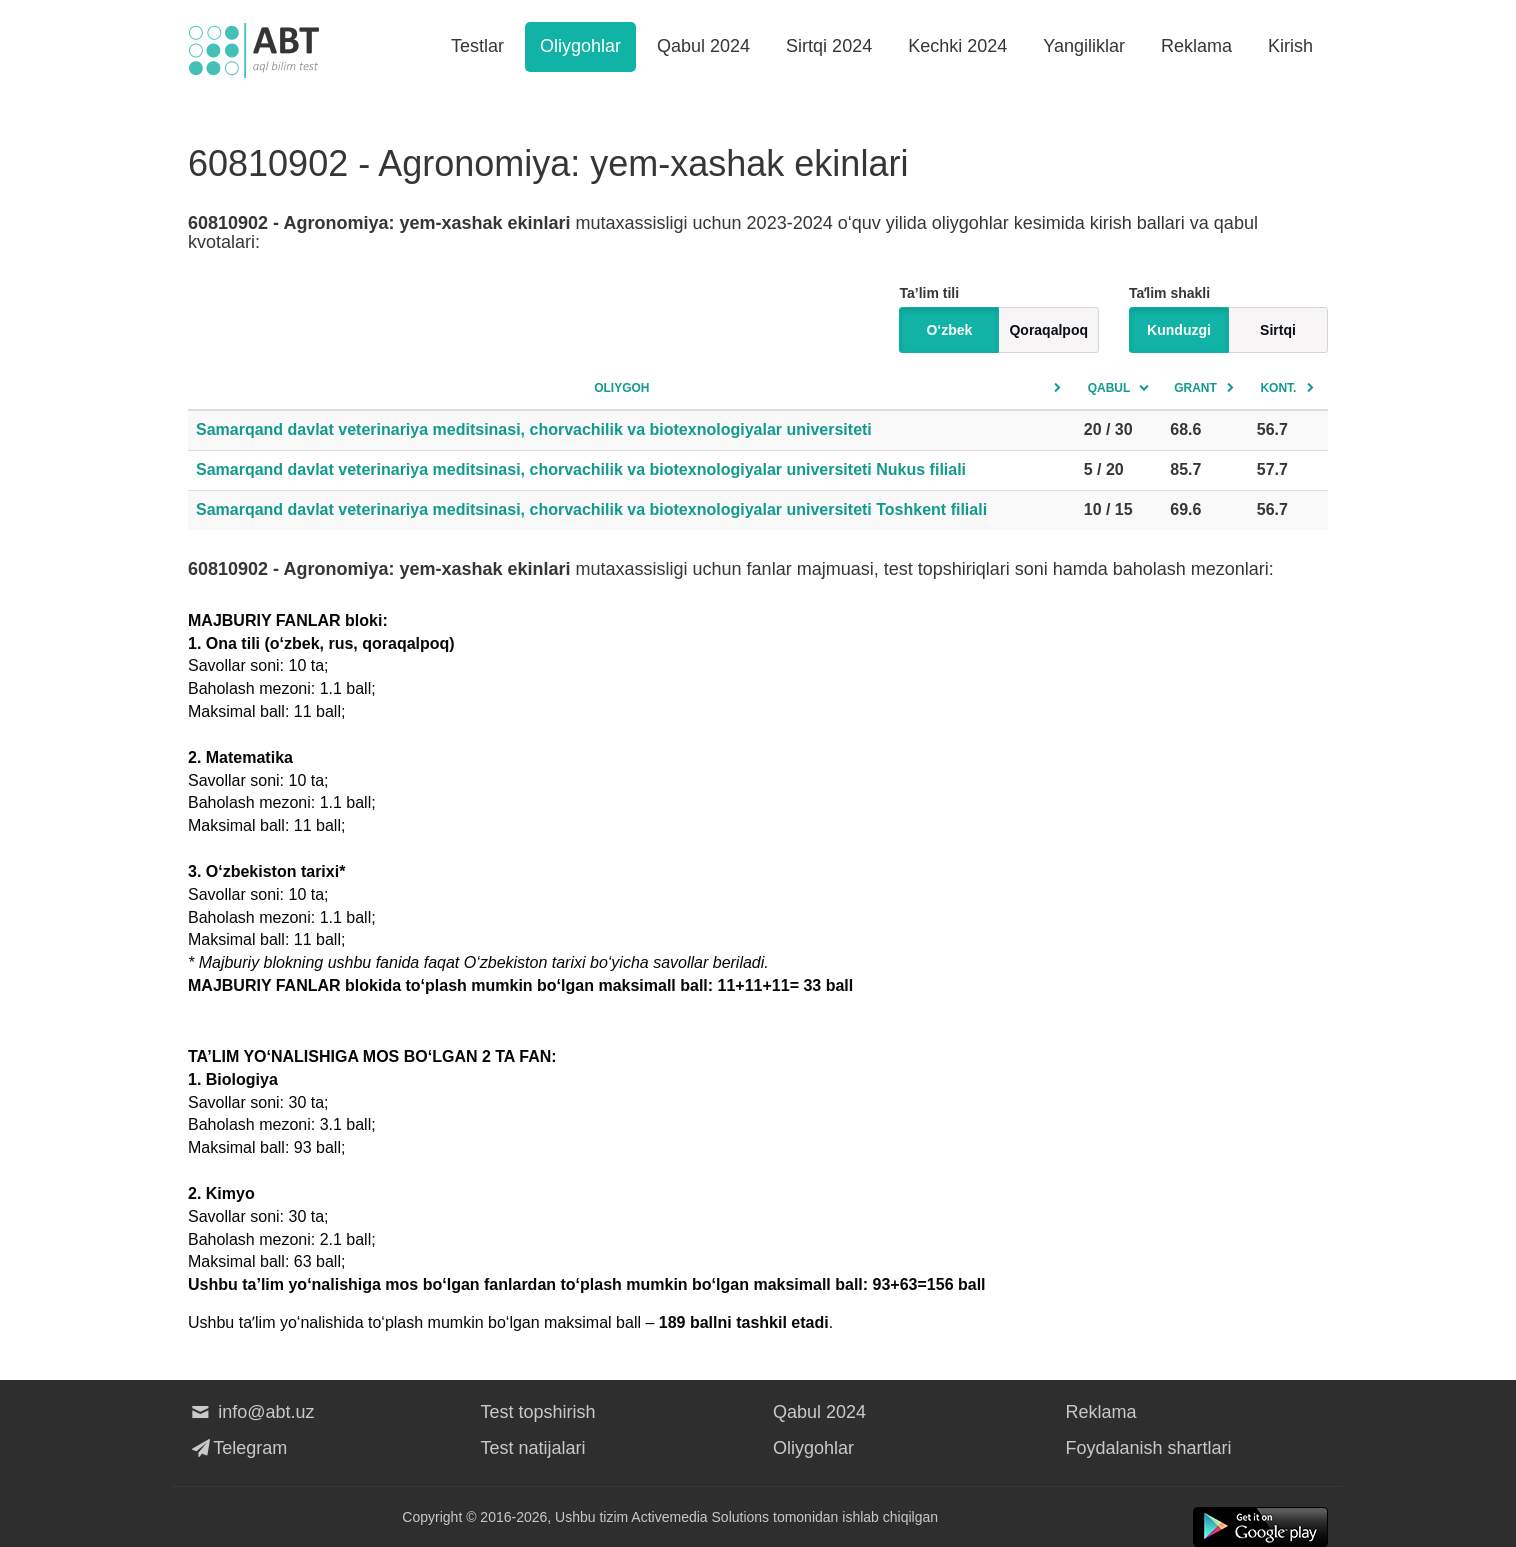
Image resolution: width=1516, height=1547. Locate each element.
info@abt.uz (251, 1412)
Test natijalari (533, 1448)
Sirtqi (1278, 330)
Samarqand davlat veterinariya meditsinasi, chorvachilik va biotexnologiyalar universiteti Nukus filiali (581, 469)
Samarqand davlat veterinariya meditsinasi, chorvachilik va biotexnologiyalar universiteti (534, 429)
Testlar (477, 46)
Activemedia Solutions (700, 1517)
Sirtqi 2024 (829, 46)
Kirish (1290, 46)
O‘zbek (949, 330)
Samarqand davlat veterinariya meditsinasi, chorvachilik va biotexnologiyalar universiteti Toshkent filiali (591, 509)
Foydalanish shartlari (1149, 1448)
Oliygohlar (580, 46)
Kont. (1278, 388)
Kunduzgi (1179, 330)
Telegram (237, 1448)
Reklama (1196, 46)
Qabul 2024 (703, 46)
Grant (1195, 388)
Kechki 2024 (957, 46)
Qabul (1109, 388)
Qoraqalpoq (1048, 330)
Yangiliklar (1084, 46)
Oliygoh (621, 388)
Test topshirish (538, 1412)
